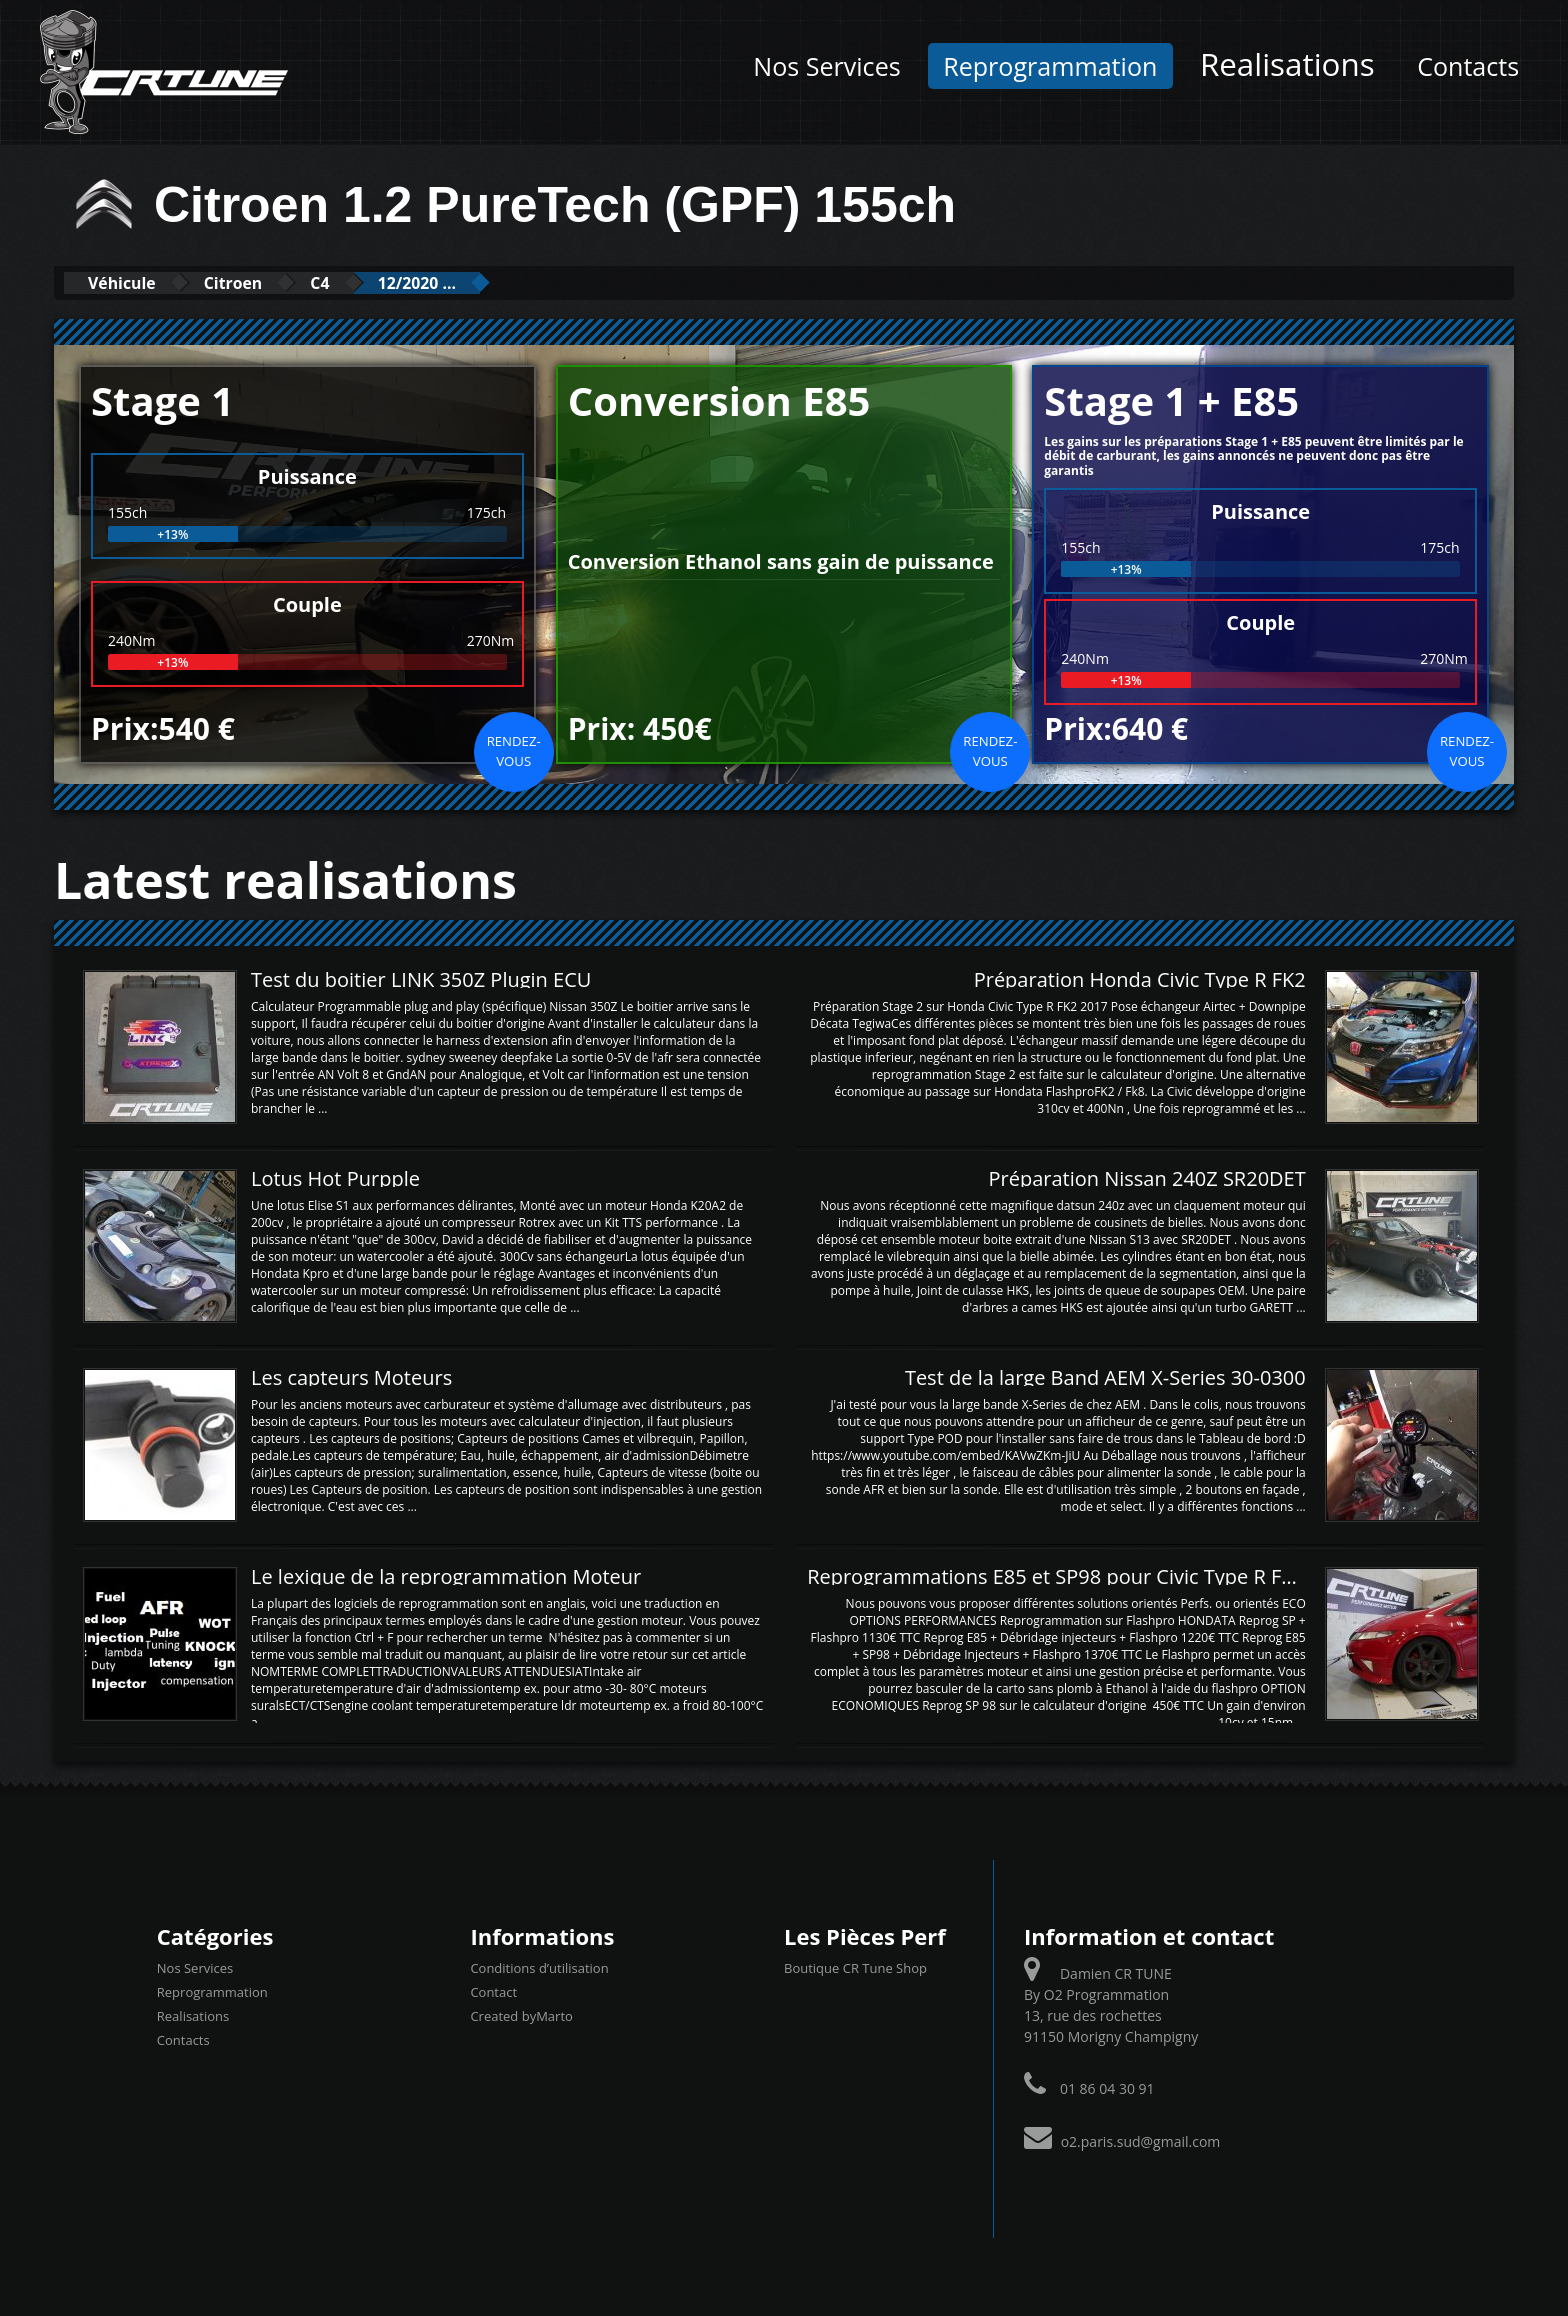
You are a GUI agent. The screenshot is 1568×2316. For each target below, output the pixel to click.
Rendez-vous (514, 750)
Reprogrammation (1050, 66)
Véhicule (130, 282)
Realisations (1287, 63)
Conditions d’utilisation (539, 1967)
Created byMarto (521, 2015)
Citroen (258, 282)
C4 (359, 282)
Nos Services (826, 66)
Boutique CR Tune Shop (855, 1967)
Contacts (1468, 66)
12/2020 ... (472, 282)
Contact (493, 1991)
